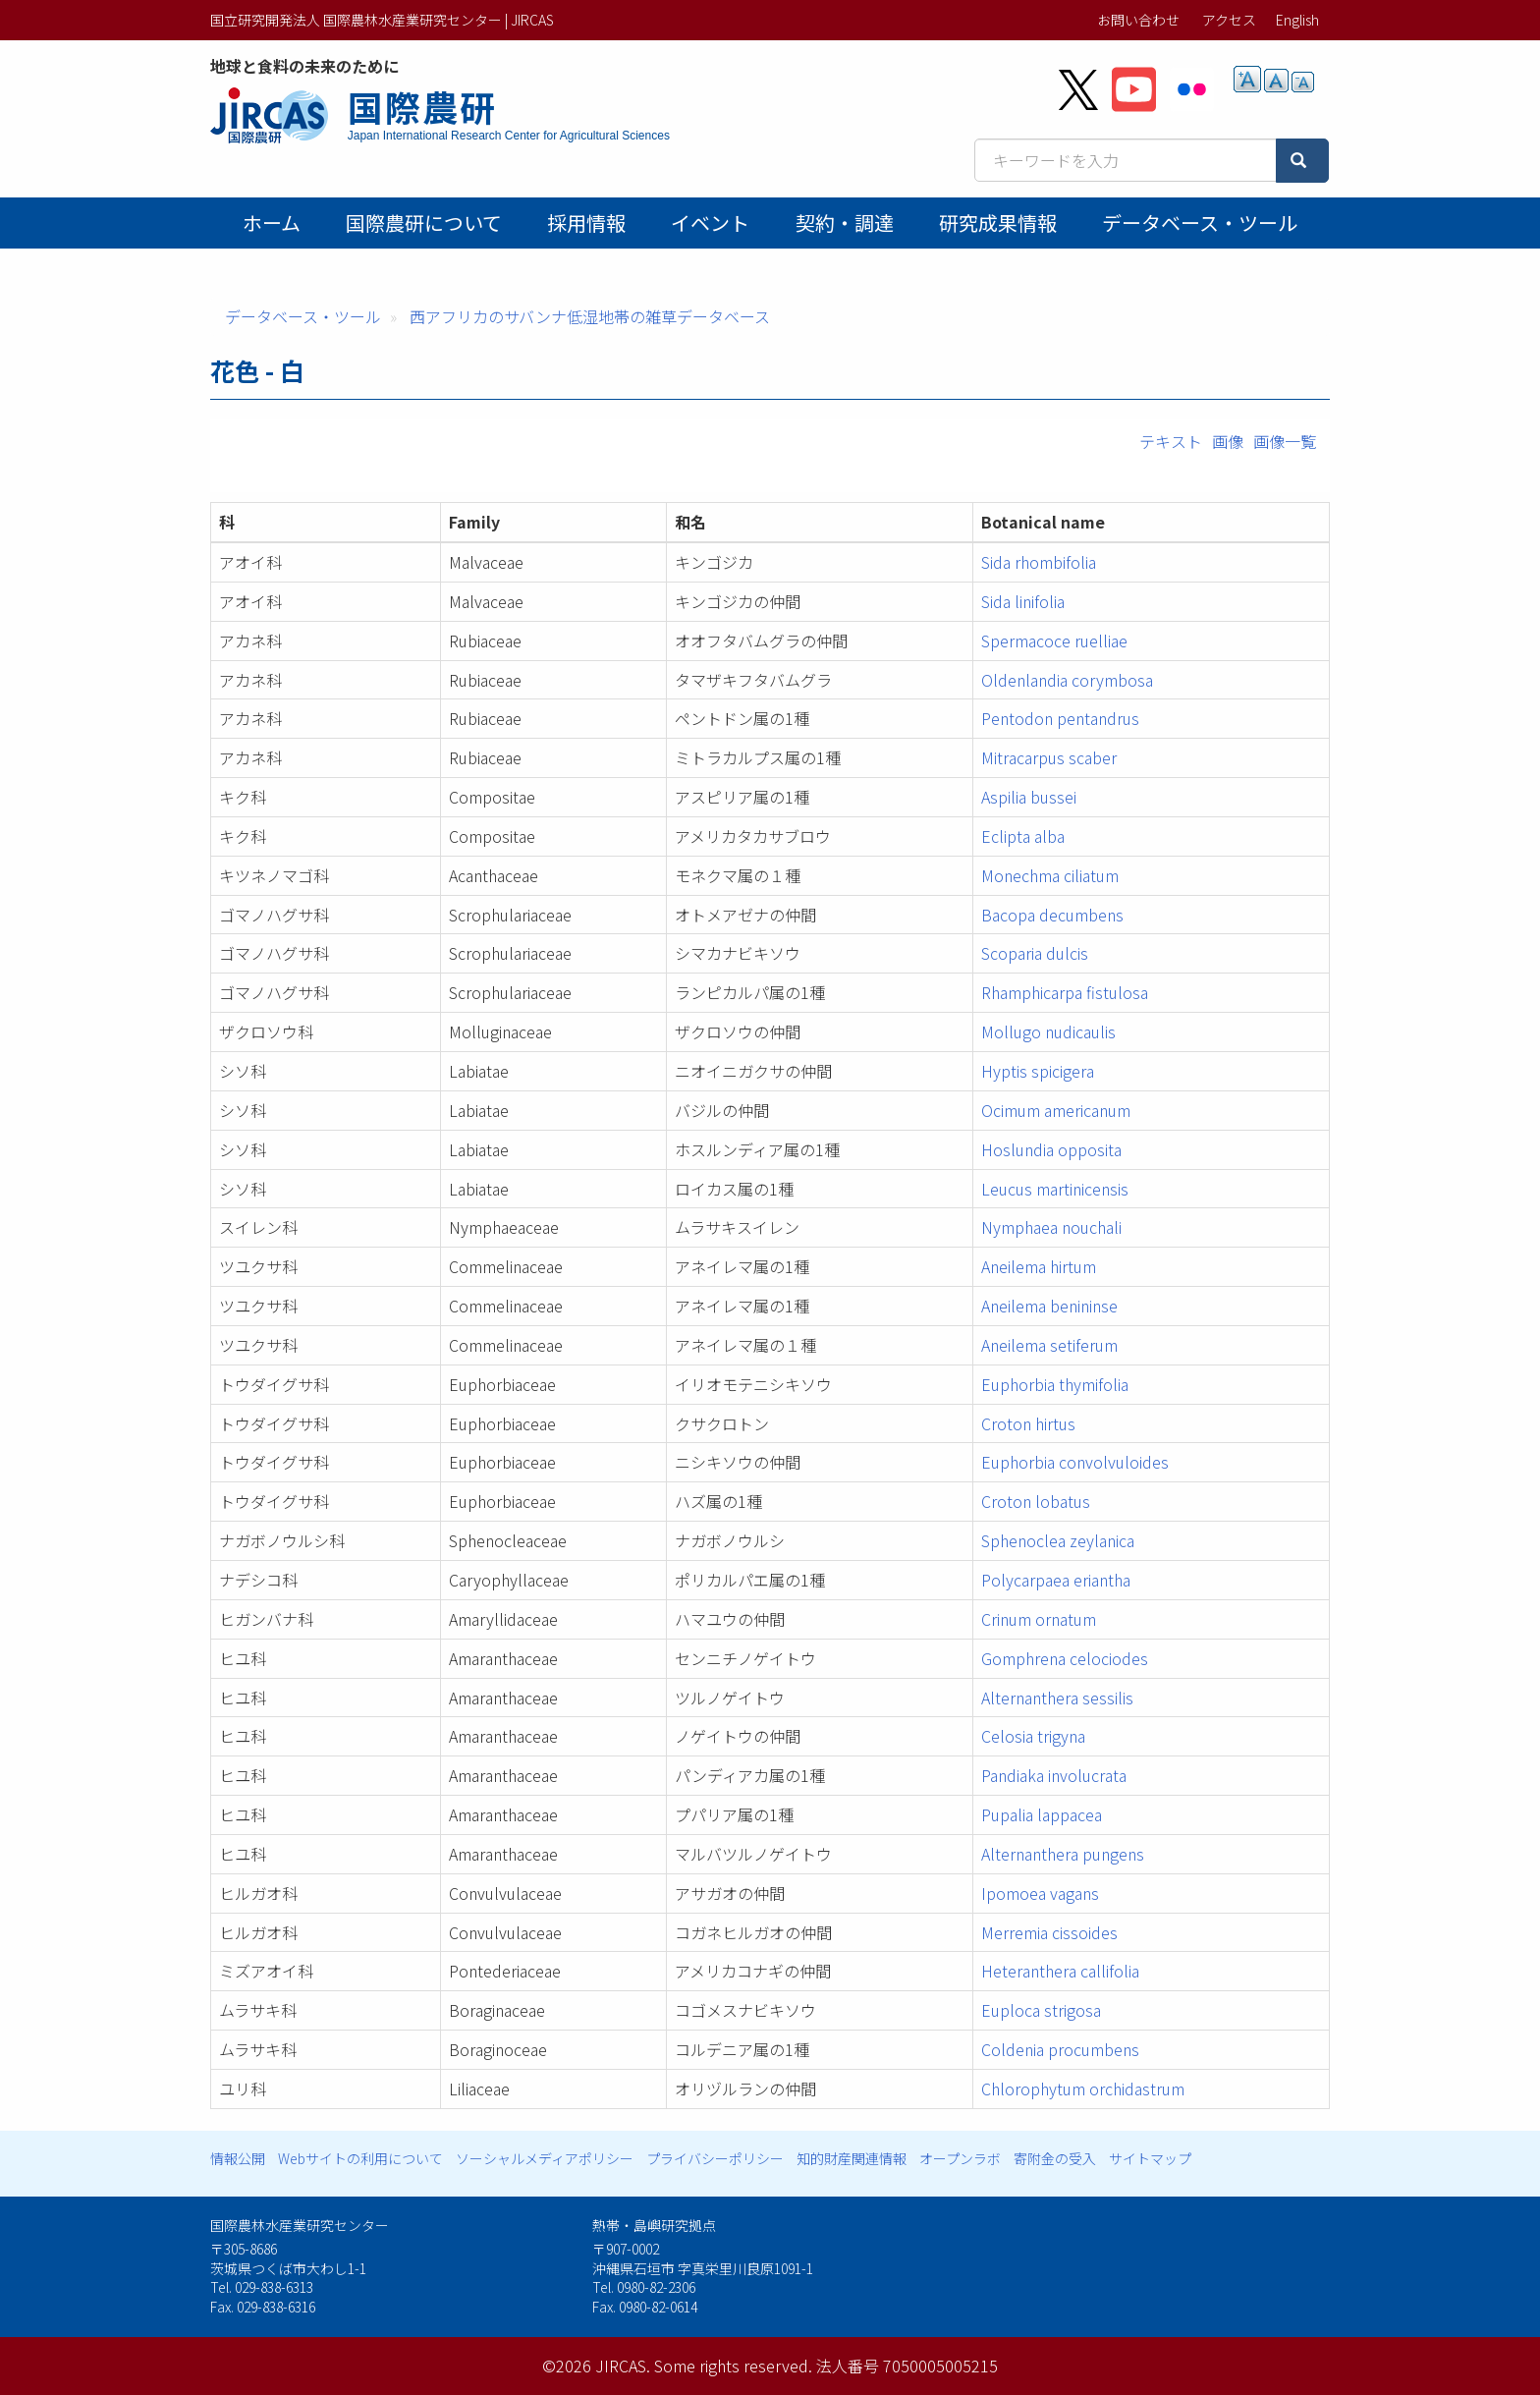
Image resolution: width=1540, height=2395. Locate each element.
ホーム (272, 222)
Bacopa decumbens (1052, 914)
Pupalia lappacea (1041, 1814)
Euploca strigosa (1041, 2010)
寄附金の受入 (1055, 2158)
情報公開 (237, 2158)
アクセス (1229, 19)
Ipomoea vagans (1040, 1893)
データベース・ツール (1199, 222)
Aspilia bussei (1028, 796)
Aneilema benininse (1049, 1305)
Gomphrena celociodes (1064, 1658)
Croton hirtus (1028, 1423)
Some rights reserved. (733, 2365)
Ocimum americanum (1055, 1110)
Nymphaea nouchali (1051, 1227)
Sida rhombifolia (1038, 562)
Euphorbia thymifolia (1054, 1384)
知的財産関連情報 (852, 2158)
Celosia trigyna (1033, 1736)
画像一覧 (1284, 441)
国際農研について (424, 222)
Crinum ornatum (1038, 1619)
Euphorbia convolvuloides (1075, 1462)
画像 (1227, 441)
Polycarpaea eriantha (1055, 1579)
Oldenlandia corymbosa (1067, 680)
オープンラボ (960, 2158)
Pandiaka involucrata (1054, 1775)
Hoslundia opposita (1051, 1149)
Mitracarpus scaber (1049, 757)
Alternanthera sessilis (1057, 1697)
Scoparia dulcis (1034, 953)
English (1297, 19)
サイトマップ (1150, 2158)
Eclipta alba (1023, 836)
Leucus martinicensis (1054, 1188)
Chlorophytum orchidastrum (1082, 2088)
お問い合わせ (1138, 19)
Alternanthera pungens (1062, 1854)
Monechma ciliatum (1050, 875)
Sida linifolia (1023, 601)
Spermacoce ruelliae (1054, 640)
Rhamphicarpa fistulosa (1064, 992)
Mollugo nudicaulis (1048, 1031)
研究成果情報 (998, 222)
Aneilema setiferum (1049, 1345)
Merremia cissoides (1049, 1932)
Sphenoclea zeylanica (1057, 1540)
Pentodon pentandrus (1060, 718)
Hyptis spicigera (1037, 1071)
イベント (710, 222)
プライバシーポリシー (715, 2158)
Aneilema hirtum (1038, 1266)
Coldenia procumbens (1060, 2049)
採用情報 (586, 222)
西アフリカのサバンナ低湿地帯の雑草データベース (590, 316)
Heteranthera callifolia (1060, 1970)
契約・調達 (845, 222)
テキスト (1170, 441)
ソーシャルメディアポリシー (544, 2158)
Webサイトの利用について (360, 2158)
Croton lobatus (1035, 1501)
